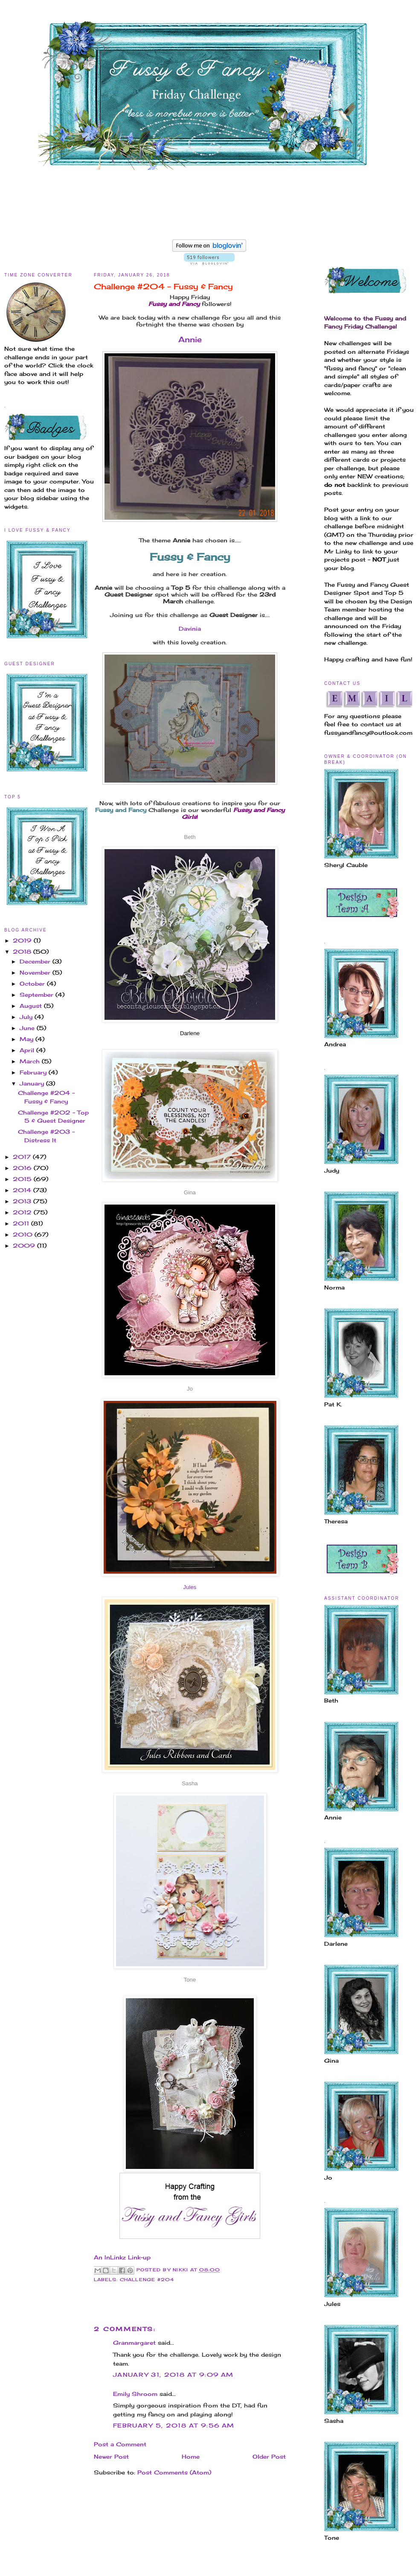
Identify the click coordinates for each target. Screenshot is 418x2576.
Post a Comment (120, 2444)
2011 (22, 1223)
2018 (23, 951)
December (36, 961)
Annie (190, 339)
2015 (23, 1179)
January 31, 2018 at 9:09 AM (173, 2374)
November (36, 972)
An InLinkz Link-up (122, 2257)
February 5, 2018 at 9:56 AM (173, 2425)
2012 (23, 1212)
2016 (23, 1167)
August (32, 1005)
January (33, 1083)
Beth (189, 837)
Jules (190, 1587)
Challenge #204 (147, 2279)
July (27, 1016)
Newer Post (111, 2456)
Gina (190, 1192)
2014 (23, 1190)
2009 (25, 1245)
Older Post (269, 2456)
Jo (190, 1389)
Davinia (190, 628)
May (27, 1039)
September (37, 994)
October (33, 983)
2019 (23, 940)
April (28, 1050)
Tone (190, 1979)
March (31, 1061)
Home (191, 2456)
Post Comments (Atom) (174, 2472)
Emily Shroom (135, 2393)
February (34, 1072)
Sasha (189, 1783)
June (28, 1028)
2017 (23, 1156)
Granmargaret (134, 2342)
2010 (24, 1234)
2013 (23, 1201)
